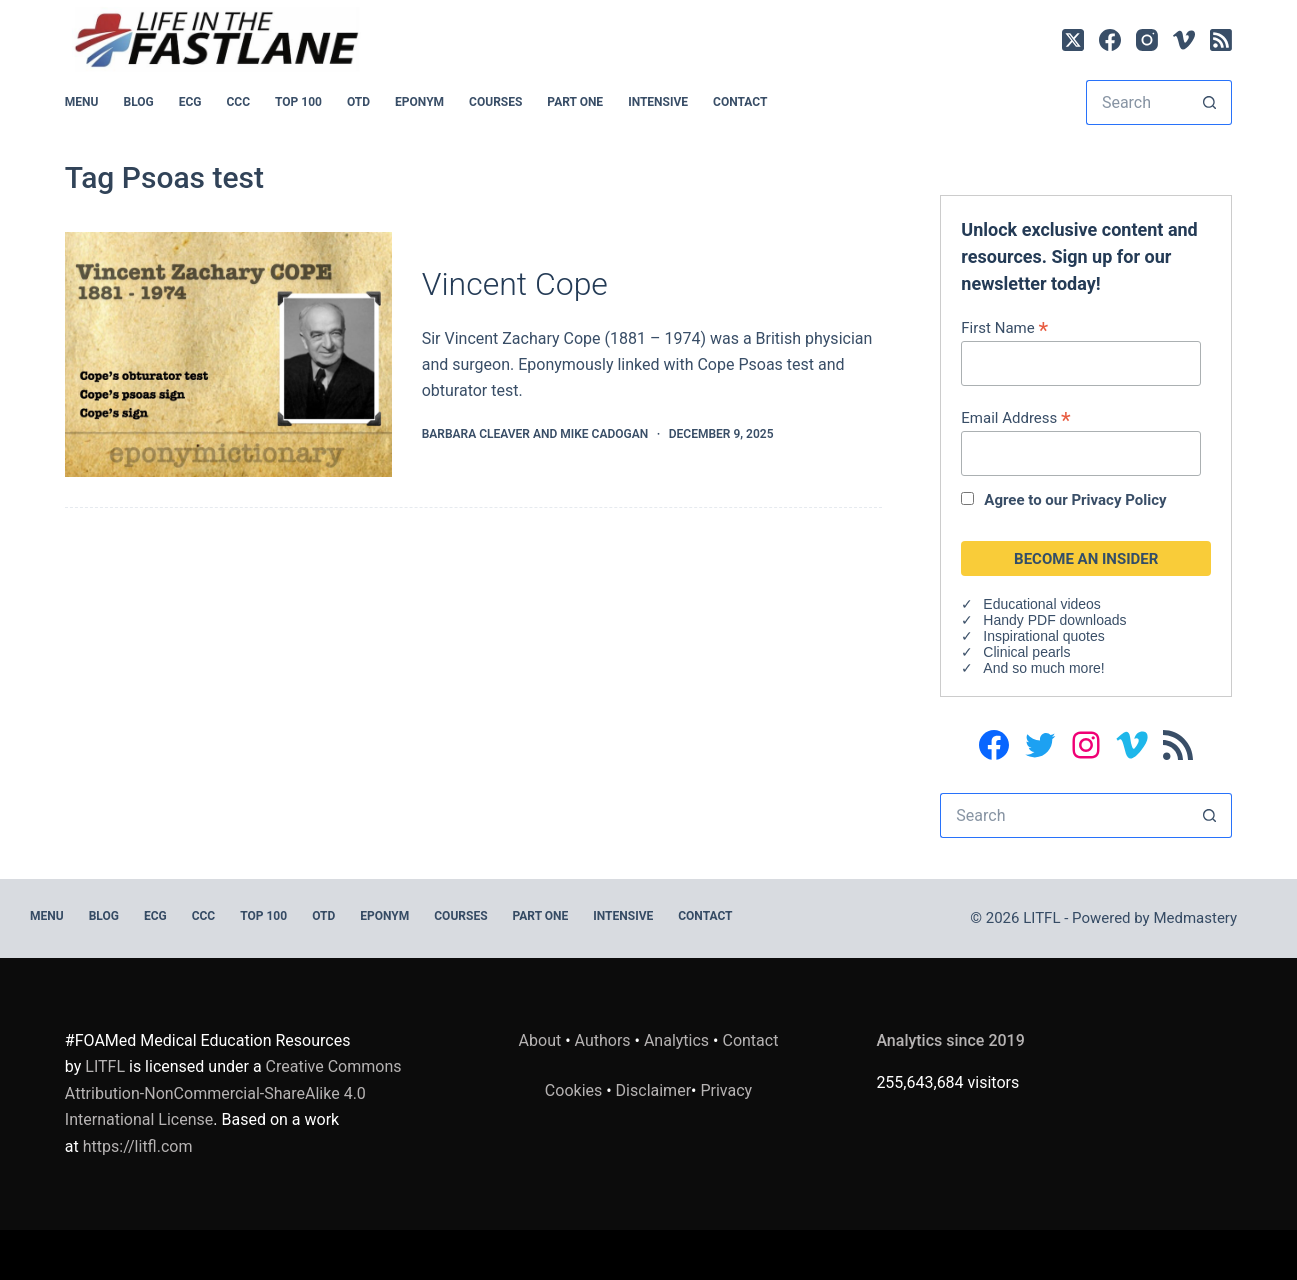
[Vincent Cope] (228, 354)
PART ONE (575, 102)
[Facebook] (1110, 40)
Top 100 (298, 102)
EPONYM (419, 102)
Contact (740, 102)
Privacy (726, 1090)
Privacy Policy (1118, 500)
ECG (190, 102)
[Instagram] (1147, 40)
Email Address (1015, 417)
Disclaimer (653, 1090)
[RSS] (1221, 40)
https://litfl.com (138, 1146)
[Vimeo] (1184, 40)
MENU (82, 102)
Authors (603, 1040)
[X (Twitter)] (1073, 40)
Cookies (575, 1090)
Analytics (676, 1040)
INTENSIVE (658, 102)
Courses (495, 102)
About (540, 1040)
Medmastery (1195, 918)
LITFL (105, 1066)
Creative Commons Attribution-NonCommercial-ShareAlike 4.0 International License (233, 1093)
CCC (239, 102)
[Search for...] (1136, 102)
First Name (1004, 327)
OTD (358, 102)
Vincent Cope (515, 284)
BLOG (138, 102)
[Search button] (1209, 102)
